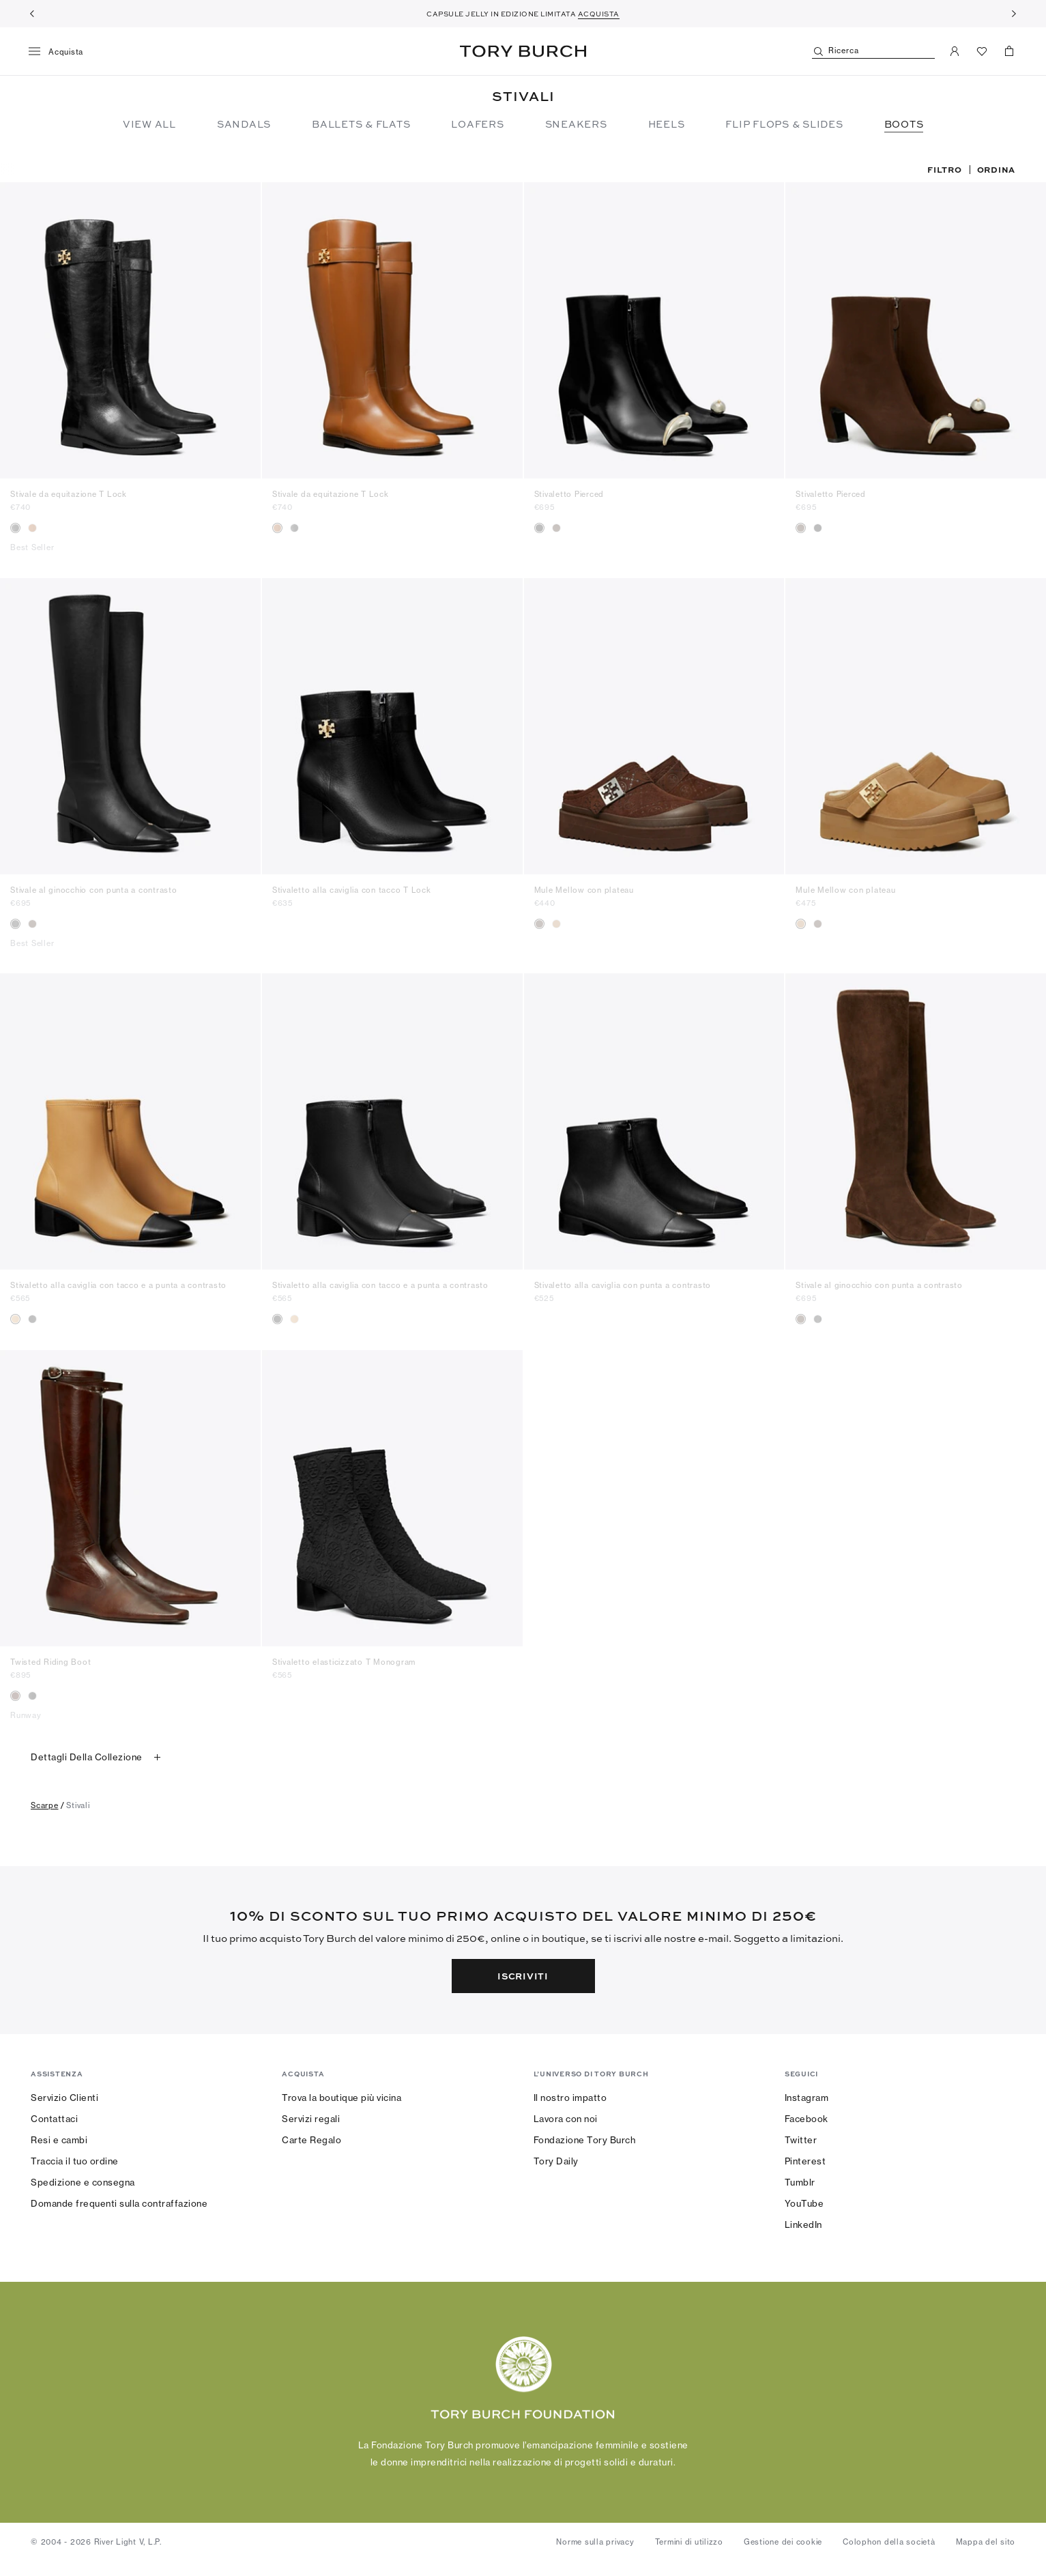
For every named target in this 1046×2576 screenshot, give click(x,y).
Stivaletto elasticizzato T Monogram (344, 1662)
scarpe (45, 1805)
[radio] (15, 528)
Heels (666, 123)
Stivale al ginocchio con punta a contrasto (93, 890)
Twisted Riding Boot (50, 1662)
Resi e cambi (59, 2139)
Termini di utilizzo (689, 2542)
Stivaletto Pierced (569, 494)
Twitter (801, 2139)
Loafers (477, 123)
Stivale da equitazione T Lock (68, 494)
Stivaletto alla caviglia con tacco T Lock (351, 890)
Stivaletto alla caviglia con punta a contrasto (623, 1285)
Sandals (244, 123)
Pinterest (805, 2161)
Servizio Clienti (64, 2097)
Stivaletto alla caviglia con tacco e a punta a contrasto (118, 1285)
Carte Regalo (311, 2139)
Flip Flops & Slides (784, 123)
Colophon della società (889, 2542)
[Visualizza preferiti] (982, 51)
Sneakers (576, 123)
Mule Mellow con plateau (584, 890)
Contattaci (54, 2118)
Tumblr (800, 2182)
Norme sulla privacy (595, 2542)
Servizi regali (311, 2118)
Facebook (806, 2118)
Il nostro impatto (570, 2097)
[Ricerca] (873, 51)
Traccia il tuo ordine (75, 2161)
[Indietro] (32, 13)
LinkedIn (803, 2224)
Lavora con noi (566, 2118)
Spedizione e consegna (83, 2182)
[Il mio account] (954, 51)
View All (149, 123)
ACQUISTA (599, 13)
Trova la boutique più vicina (341, 2097)
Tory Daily (556, 2161)
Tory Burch (523, 51)
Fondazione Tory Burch (585, 2139)
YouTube (804, 2203)
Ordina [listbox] (996, 169)
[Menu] (61, 52)
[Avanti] (1014, 13)
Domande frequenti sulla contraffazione (119, 2203)
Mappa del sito (986, 2542)
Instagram (807, 2097)
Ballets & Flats (361, 123)
